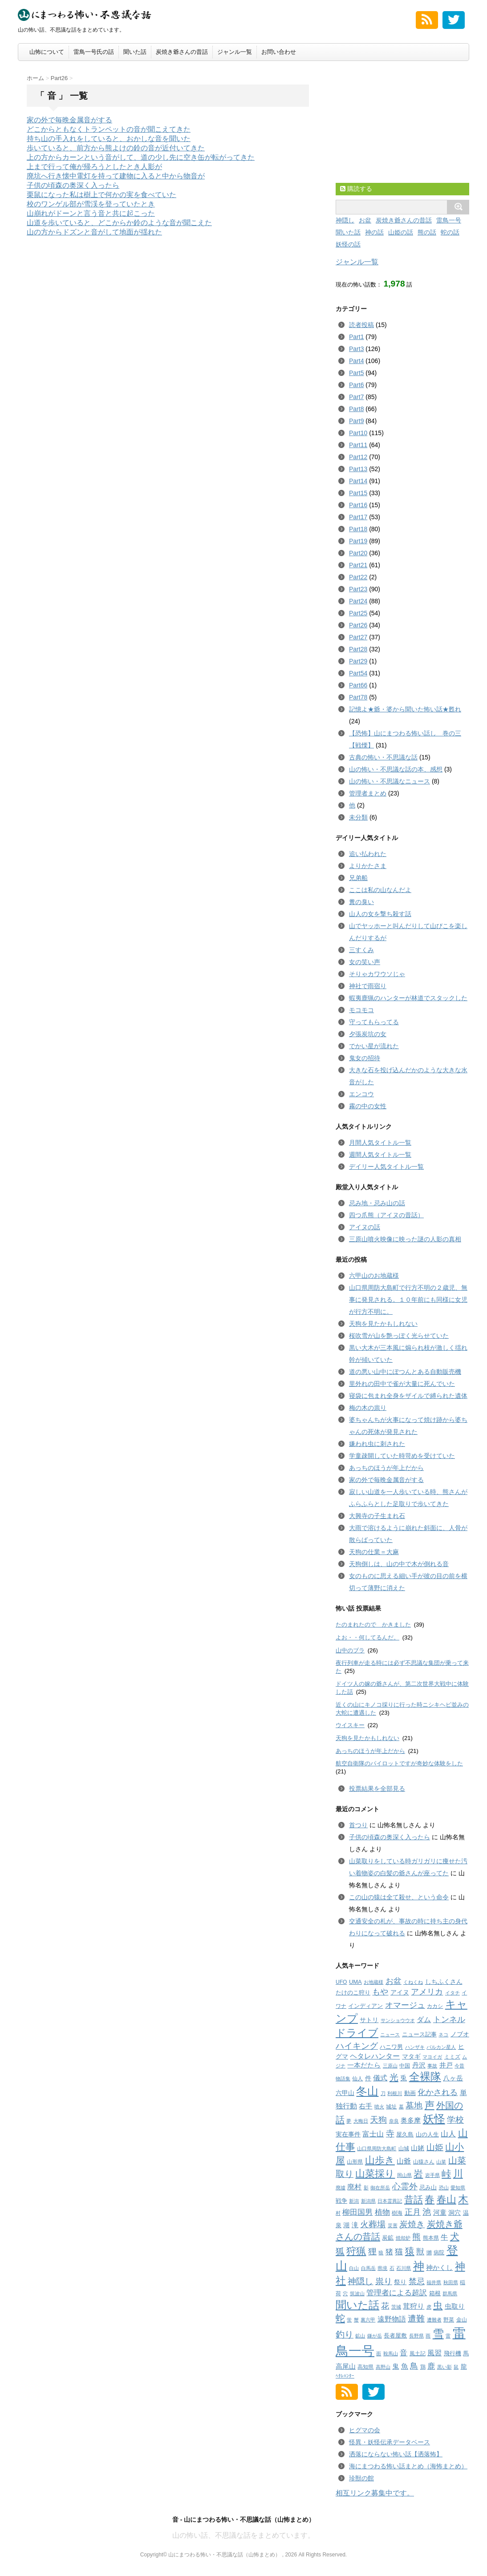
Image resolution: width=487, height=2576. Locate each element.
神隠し (345, 220)
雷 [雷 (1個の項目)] (448, 2335)
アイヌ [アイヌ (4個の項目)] (399, 1992)
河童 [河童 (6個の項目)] (439, 2212)
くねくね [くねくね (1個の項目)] (413, 1982)
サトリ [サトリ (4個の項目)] (369, 2020)
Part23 (358, 589)
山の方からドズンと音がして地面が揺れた (94, 232)
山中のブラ (350, 1650)
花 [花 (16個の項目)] (385, 2305)
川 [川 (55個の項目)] (458, 2173)
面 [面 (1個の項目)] (378, 2353)
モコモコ (361, 1009)
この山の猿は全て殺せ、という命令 (399, 1897)
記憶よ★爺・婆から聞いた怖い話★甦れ (405, 709)
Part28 (358, 649)
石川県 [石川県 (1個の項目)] (403, 2268)
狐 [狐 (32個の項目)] (340, 2251)
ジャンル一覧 (234, 51)
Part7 (356, 396)
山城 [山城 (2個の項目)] (403, 2148)
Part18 (358, 529)
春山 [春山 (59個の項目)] (446, 2199)
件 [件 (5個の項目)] (368, 2078)
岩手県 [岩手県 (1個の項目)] (432, 2175)
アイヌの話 (364, 1227)
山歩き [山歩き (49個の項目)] (380, 2160)
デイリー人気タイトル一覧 (386, 1166)
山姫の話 (400, 232)
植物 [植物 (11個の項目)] (382, 2212)
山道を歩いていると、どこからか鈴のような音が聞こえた (119, 222)
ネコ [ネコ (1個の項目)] (443, 2034)
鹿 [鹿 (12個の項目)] (431, 2366)
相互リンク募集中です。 (375, 2493)
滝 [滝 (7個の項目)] (355, 2225)
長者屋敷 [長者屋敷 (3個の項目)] (395, 2335)
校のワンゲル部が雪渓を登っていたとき (91, 204)
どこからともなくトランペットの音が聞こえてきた (109, 129)
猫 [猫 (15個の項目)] (399, 2251)
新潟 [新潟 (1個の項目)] (354, 2201)
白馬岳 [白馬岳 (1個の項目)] (368, 2268)
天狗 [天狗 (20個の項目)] (378, 2119)
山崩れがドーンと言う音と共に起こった (91, 213)
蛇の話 (450, 232)
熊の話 (427, 232)
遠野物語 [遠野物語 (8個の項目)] (391, 2319)
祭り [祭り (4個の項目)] (400, 2282)
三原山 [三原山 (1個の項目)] (390, 2065)
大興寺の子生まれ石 (377, 1515)
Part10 (358, 432)
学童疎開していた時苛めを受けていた (402, 1455)
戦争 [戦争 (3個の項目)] (341, 2200)
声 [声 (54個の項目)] (429, 2105)
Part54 (358, 673)
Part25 (358, 613)
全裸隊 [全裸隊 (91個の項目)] (425, 2077)
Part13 (358, 468)
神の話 (374, 232)
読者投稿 (361, 324)
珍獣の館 (361, 2478)
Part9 (356, 420)
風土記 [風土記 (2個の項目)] (418, 2353)
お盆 (365, 220)
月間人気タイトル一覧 (380, 1142)
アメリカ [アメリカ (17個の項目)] (427, 1991)
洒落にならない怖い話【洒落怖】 (395, 2454)
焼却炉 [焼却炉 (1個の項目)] (403, 2238)
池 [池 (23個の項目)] (426, 2212)
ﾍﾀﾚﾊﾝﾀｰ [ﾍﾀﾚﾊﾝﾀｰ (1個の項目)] (345, 2375)
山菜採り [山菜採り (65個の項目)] (375, 2173)
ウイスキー (350, 1725)
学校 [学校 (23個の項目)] (455, 2119)
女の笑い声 (364, 961)
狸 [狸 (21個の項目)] (372, 2251)
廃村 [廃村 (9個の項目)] (354, 2187)
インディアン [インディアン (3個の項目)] (365, 2006)
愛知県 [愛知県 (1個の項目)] (457, 2187)
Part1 (356, 336)
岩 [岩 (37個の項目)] (418, 2173)
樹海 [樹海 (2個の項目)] (397, 2213)
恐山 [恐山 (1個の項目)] (444, 2187)
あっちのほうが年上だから (386, 1467)
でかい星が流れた (374, 1046)
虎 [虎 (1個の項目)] (428, 2307)
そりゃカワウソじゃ (377, 973)
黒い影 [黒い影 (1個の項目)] (444, 2367)
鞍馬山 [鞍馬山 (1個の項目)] (390, 2353)
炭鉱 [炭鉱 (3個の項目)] (388, 2237)
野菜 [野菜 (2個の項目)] (448, 2320)
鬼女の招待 (364, 1058)
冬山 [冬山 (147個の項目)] (367, 2091)
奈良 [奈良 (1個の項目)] (394, 2121)
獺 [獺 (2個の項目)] (429, 2252)
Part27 (358, 637)
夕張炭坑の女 (367, 1034)
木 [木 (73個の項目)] (463, 2199)
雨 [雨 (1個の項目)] (428, 2335)
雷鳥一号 (448, 220)
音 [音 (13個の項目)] (403, 2352)
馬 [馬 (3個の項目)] (466, 2353)
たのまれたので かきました (373, 1624)
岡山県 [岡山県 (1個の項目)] (404, 2175)
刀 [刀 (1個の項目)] (383, 2093)
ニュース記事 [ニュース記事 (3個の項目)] (419, 2034)
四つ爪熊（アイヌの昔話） (386, 1215)
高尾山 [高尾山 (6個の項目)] (346, 2366)
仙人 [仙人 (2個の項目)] (357, 2078)
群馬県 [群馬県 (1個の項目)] (449, 2293)
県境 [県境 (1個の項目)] (382, 2268)
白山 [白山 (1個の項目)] (354, 2268)
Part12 (358, 456)
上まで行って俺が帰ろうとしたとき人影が (94, 166)
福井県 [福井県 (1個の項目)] (433, 2282)
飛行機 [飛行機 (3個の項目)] (452, 2353)
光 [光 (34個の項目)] (394, 2077)
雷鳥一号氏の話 (93, 51)
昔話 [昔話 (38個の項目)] (413, 2199)
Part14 (358, 481)
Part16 (358, 505)
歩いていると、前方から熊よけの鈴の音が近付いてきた (116, 148)
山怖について (46, 51)
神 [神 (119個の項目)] (418, 2266)
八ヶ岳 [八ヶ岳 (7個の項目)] (453, 2078)
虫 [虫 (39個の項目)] (437, 2305)
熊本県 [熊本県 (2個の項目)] (431, 2238)
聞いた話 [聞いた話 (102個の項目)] (357, 2305)
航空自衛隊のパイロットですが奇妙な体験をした (399, 1763)
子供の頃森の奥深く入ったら (73, 185)
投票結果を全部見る (377, 1788)
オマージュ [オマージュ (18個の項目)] (405, 2005)
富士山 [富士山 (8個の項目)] (373, 2134)
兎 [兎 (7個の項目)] (403, 2078)
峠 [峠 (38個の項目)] (446, 2173)
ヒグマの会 (364, 2430)
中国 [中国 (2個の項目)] (404, 2066)
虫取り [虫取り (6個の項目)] (455, 2306)
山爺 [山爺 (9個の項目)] (404, 2161)
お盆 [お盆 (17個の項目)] (394, 1981)
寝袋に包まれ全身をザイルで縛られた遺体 (408, 1395)
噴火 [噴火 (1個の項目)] (379, 2106)
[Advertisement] (402, 121)
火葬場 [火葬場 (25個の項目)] (373, 2224)
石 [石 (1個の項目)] (392, 2268)
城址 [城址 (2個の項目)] (391, 2107)
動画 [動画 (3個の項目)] (410, 2093)
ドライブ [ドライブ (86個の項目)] (357, 2033)
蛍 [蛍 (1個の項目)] (349, 2319)
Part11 (358, 444)
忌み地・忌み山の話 (377, 1203)
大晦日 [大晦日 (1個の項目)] (360, 2121)
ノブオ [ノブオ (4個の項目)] (459, 2034)
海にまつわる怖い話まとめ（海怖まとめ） (408, 2466)
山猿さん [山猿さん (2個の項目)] (423, 2162)
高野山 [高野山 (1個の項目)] (383, 2367)
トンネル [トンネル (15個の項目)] (449, 2019)
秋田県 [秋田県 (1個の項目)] (450, 2282)
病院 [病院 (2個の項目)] (439, 2252)
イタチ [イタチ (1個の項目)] (452, 1992)
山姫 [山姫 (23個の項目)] (434, 2147)
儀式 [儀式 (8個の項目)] (380, 2078)
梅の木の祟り (367, 1407)
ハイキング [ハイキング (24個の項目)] (357, 2046)
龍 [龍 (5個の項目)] (464, 2366)
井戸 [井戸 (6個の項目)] (446, 2065)
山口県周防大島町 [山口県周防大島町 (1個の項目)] (376, 2148)
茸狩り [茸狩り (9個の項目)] (413, 2306)
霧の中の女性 (367, 1106)
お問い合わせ (278, 51)
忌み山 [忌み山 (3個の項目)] (428, 2187)
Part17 (358, 517)
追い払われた (367, 853)
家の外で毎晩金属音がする (69, 120)
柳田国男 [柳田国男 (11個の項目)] (357, 2212)
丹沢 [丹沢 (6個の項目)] (419, 2065)
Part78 (358, 697)
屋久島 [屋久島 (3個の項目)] (405, 2134)
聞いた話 (134, 51)
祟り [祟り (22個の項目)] (383, 2281)
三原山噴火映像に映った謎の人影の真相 (405, 1239)
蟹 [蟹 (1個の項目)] (356, 2319)
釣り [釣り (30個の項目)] (344, 2334)
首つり (358, 1825)
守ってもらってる (374, 1022)
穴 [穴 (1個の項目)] (345, 2293)
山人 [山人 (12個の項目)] (448, 2134)
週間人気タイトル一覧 (380, 1154)
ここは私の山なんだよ (380, 889)
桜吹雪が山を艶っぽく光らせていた (399, 1335)
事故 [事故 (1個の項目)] (432, 2065)
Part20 (358, 553)
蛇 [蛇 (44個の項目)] (340, 2318)
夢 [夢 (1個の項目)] (348, 2121)
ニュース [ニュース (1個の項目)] (390, 2034)
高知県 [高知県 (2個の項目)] (365, 2367)
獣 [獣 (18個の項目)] (420, 2251)
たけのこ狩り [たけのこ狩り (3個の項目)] (353, 1992)
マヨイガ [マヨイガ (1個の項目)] (432, 2056)
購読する (356, 188)
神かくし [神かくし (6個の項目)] (439, 2267)
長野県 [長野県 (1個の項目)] (416, 2335)
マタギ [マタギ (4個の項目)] (411, 2056)
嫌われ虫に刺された (377, 1443)
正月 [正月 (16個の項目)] (413, 2212)
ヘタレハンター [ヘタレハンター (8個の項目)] (375, 2056)
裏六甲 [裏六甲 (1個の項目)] (368, 2319)
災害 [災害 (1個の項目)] (393, 2225)
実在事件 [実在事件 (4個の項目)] (348, 2134)
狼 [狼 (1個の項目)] (380, 2252)
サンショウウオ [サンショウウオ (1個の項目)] (398, 2020)
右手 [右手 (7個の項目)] (365, 2106)
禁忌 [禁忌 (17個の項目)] (417, 2281)
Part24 (358, 601)
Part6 (356, 384)
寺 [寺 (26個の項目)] (390, 2133)
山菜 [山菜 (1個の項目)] (441, 2161)
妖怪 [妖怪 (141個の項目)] (434, 2118)
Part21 (358, 565)
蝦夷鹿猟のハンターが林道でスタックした (408, 997)
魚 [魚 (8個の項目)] (404, 2366)
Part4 (356, 360)
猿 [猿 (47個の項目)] (409, 2251)
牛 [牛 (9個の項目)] (444, 2237)
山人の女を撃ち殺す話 (380, 913)
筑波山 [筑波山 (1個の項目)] (357, 2293)
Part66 (358, 685)
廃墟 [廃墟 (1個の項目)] (340, 2187)
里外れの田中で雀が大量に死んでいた (402, 1383)
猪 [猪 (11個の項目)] (389, 2252)
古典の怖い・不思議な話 (383, 757)
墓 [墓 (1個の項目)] (401, 2106)
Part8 (356, 408)
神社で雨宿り (367, 985)
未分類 (358, 817)
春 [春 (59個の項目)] (429, 2199)
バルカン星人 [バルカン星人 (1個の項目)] (441, 2047)
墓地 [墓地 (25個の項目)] (414, 2105)
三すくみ (361, 949)
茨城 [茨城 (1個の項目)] (396, 2307)
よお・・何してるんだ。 (367, 1637)
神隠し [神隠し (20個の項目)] (360, 2281)
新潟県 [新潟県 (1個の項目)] (368, 2201)
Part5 (356, 372)
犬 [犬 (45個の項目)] (454, 2236)
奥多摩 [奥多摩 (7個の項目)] (411, 2120)
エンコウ (361, 1094)
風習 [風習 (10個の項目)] (434, 2353)
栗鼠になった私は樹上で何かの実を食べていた (101, 194)
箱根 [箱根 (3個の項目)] (435, 2293)
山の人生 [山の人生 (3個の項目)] (427, 2134)
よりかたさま (367, 865)
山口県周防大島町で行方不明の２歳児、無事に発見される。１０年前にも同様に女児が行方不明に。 (408, 1299)
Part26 (358, 625)
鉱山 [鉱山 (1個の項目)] (360, 2335)
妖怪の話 (348, 244)
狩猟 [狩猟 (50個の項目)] (356, 2251)
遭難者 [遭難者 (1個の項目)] (434, 2319)
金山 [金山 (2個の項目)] (461, 2320)
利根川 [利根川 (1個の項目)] (394, 2093)
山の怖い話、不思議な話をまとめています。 (243, 2535)
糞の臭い (361, 901)
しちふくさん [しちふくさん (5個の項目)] (444, 1981)
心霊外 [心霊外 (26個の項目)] (405, 2186)
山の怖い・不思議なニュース (389, 781)
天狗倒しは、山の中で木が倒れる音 (399, 1563)
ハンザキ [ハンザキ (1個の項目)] (415, 2047)
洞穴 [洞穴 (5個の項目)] (454, 2212)
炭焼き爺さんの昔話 (182, 51)
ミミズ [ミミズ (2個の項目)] (452, 2057)
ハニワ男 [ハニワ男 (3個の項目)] (391, 2046)
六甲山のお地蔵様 (374, 1275)
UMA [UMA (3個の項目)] (355, 1981)
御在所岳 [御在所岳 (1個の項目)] (380, 2187)
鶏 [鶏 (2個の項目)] (423, 2367)
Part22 (358, 577)
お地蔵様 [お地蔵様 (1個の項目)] (373, 1982)
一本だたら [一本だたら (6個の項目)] (364, 2065)
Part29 (358, 661)
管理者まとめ (367, 793)
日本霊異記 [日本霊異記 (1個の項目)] (389, 2201)
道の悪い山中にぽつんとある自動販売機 (405, 1371)
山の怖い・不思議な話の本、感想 (395, 769)
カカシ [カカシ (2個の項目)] (435, 2006)
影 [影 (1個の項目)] (366, 2187)
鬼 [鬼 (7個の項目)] (395, 2366)
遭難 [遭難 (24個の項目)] (416, 2318)
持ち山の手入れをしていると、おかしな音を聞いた (109, 138)
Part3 (356, 348)
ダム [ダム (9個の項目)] (424, 2019)
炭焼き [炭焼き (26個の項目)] (412, 2224)
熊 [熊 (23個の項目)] (416, 2236)
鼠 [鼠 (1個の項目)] (456, 2367)
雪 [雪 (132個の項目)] (438, 2334)
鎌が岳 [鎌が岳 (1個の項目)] (374, 2335)
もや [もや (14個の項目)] (380, 1991)
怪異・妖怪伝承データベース (389, 2442)
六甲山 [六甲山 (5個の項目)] (345, 2092)
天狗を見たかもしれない (383, 1323)
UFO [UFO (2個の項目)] (341, 1982)
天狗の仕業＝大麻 (374, 1551)
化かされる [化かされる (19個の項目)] (438, 2092)
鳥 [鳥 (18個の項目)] (414, 2365)
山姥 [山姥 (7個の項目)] (417, 2148)
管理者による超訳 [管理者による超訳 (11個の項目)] (396, 2293)
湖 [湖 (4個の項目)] (346, 2225)
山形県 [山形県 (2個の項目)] (355, 2162)
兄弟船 (358, 877)
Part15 (358, 493)
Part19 (358, 541)
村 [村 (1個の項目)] (338, 2213)
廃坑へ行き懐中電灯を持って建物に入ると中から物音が (116, 176)
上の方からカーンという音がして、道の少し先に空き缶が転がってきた (141, 157)
